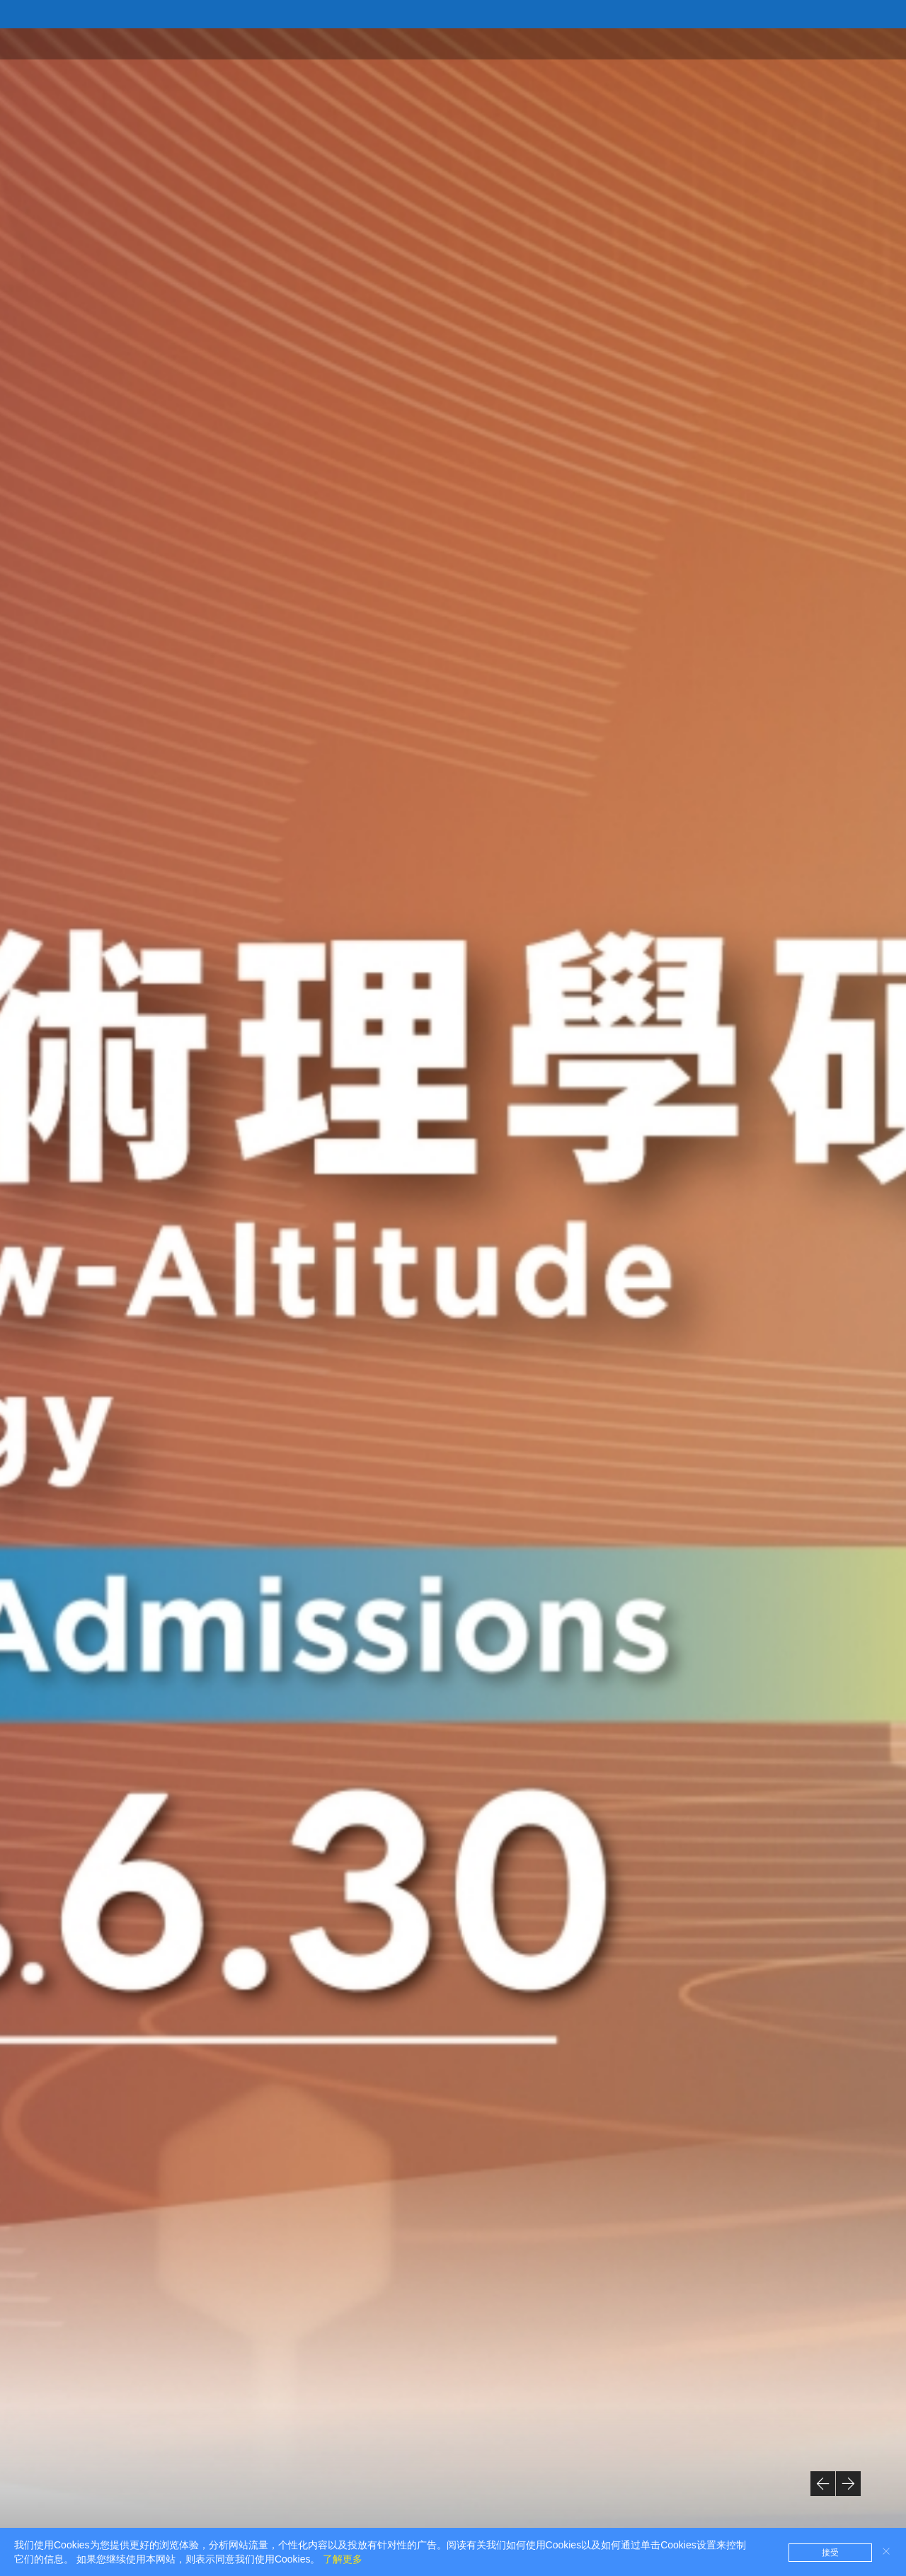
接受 (830, 2553)
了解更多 (342, 2559)
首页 (590, 43)
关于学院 (642, 43)
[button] (822, 2483)
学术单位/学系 (719, 43)
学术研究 (795, 43)
